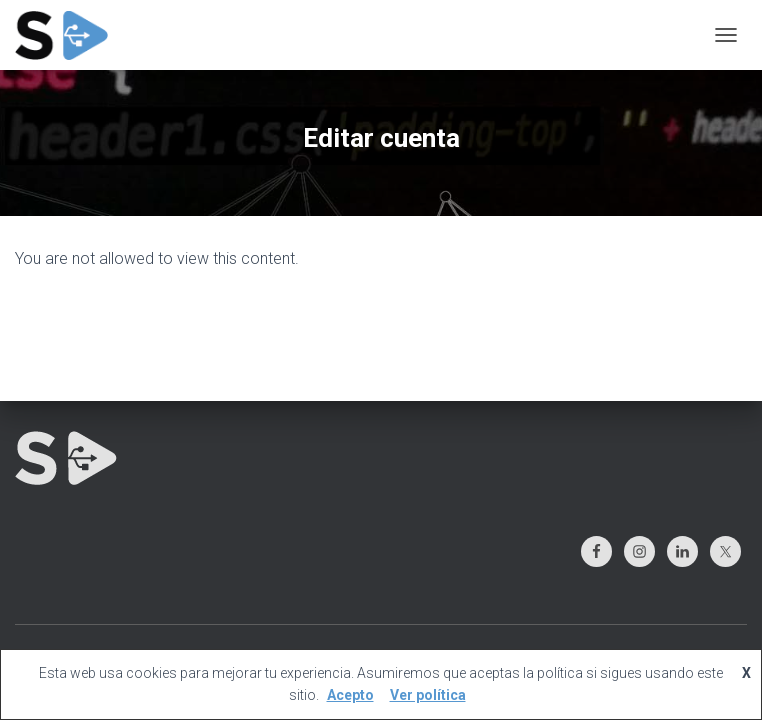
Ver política (428, 695)
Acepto (350, 695)
